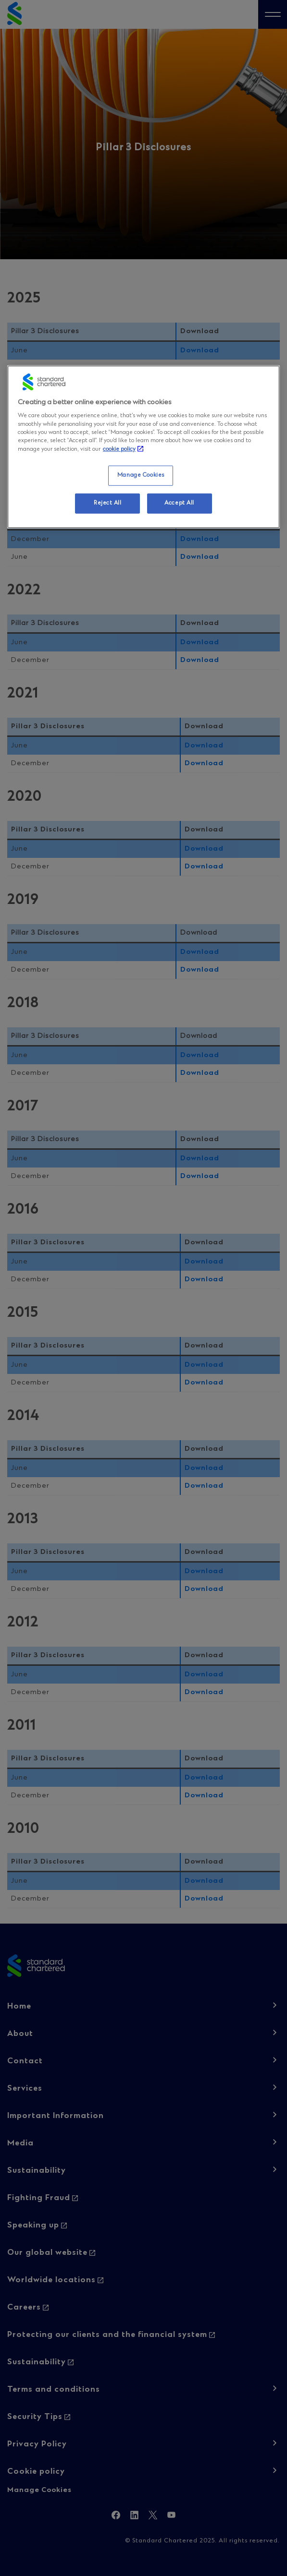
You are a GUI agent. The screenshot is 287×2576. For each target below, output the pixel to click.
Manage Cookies (140, 475)
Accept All (179, 503)
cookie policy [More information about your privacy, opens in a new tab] (119, 449)
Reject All (108, 503)
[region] (143, 447)
